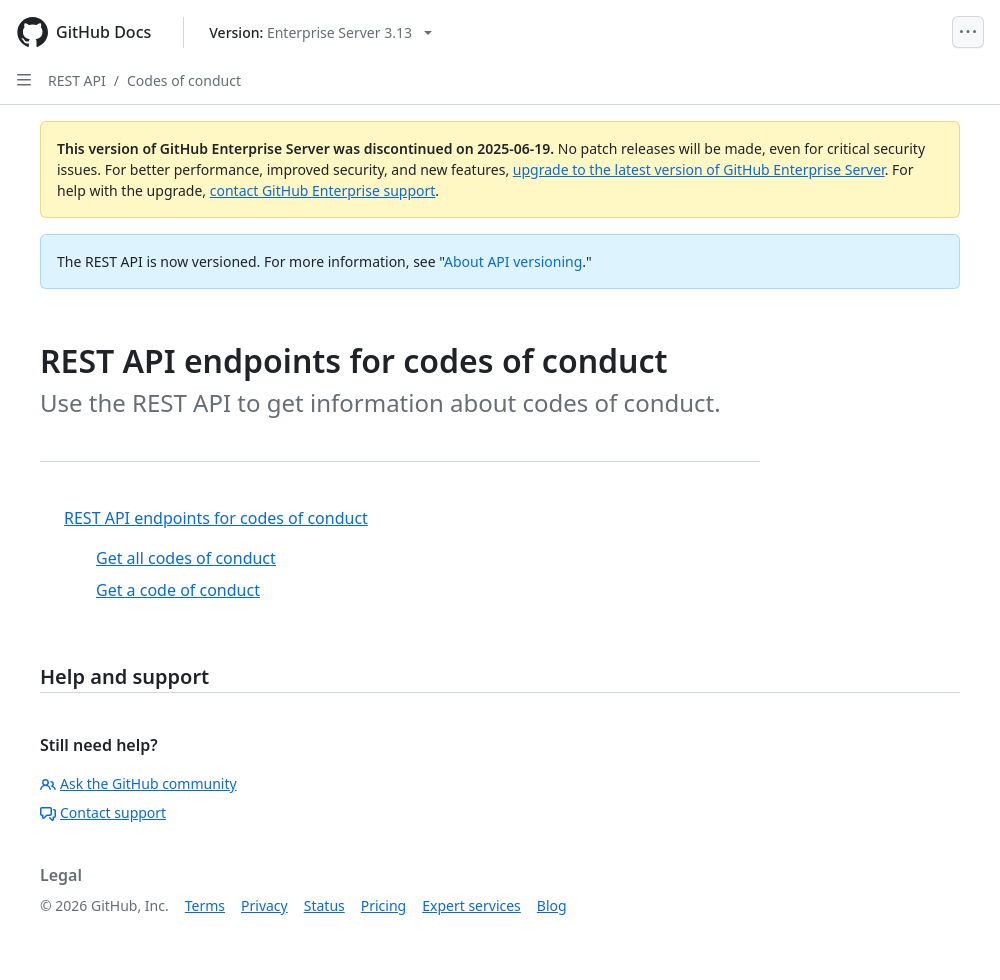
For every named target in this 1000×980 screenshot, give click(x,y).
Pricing (383, 905)
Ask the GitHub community (138, 783)
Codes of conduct (184, 80)
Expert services (471, 905)
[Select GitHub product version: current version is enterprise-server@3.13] (320, 32)
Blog (552, 905)
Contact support (103, 812)
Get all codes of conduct (186, 558)
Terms (205, 905)
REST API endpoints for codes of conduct (216, 518)
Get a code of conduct (178, 590)
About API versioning (513, 261)
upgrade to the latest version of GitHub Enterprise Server (699, 169)
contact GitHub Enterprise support (323, 190)
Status (324, 905)
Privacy (264, 905)
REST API (77, 80)
